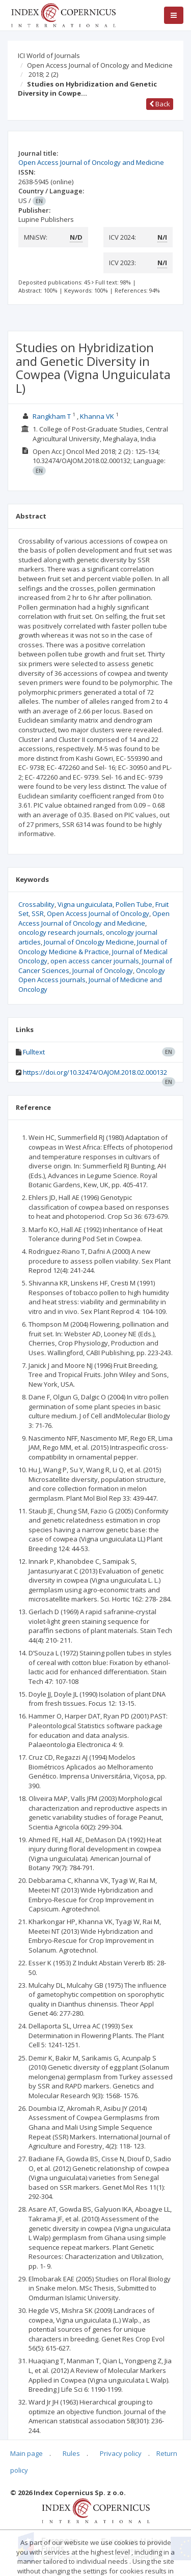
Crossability (36, 904)
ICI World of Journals (49, 55)
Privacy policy (121, 2453)
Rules (71, 2453)
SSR (38, 913)
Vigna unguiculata (85, 904)
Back (159, 103)
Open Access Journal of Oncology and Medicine (100, 65)
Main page (26, 2453)
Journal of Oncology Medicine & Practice (92, 946)
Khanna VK (97, 416)
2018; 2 (43, 74)
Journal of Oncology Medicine (89, 942)
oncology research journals (60, 932)
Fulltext (34, 1051)
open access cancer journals (94, 960)
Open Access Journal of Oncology (98, 913)
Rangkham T (52, 416)
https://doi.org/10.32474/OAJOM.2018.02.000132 (95, 1072)
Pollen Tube (134, 904)
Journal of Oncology (102, 970)
